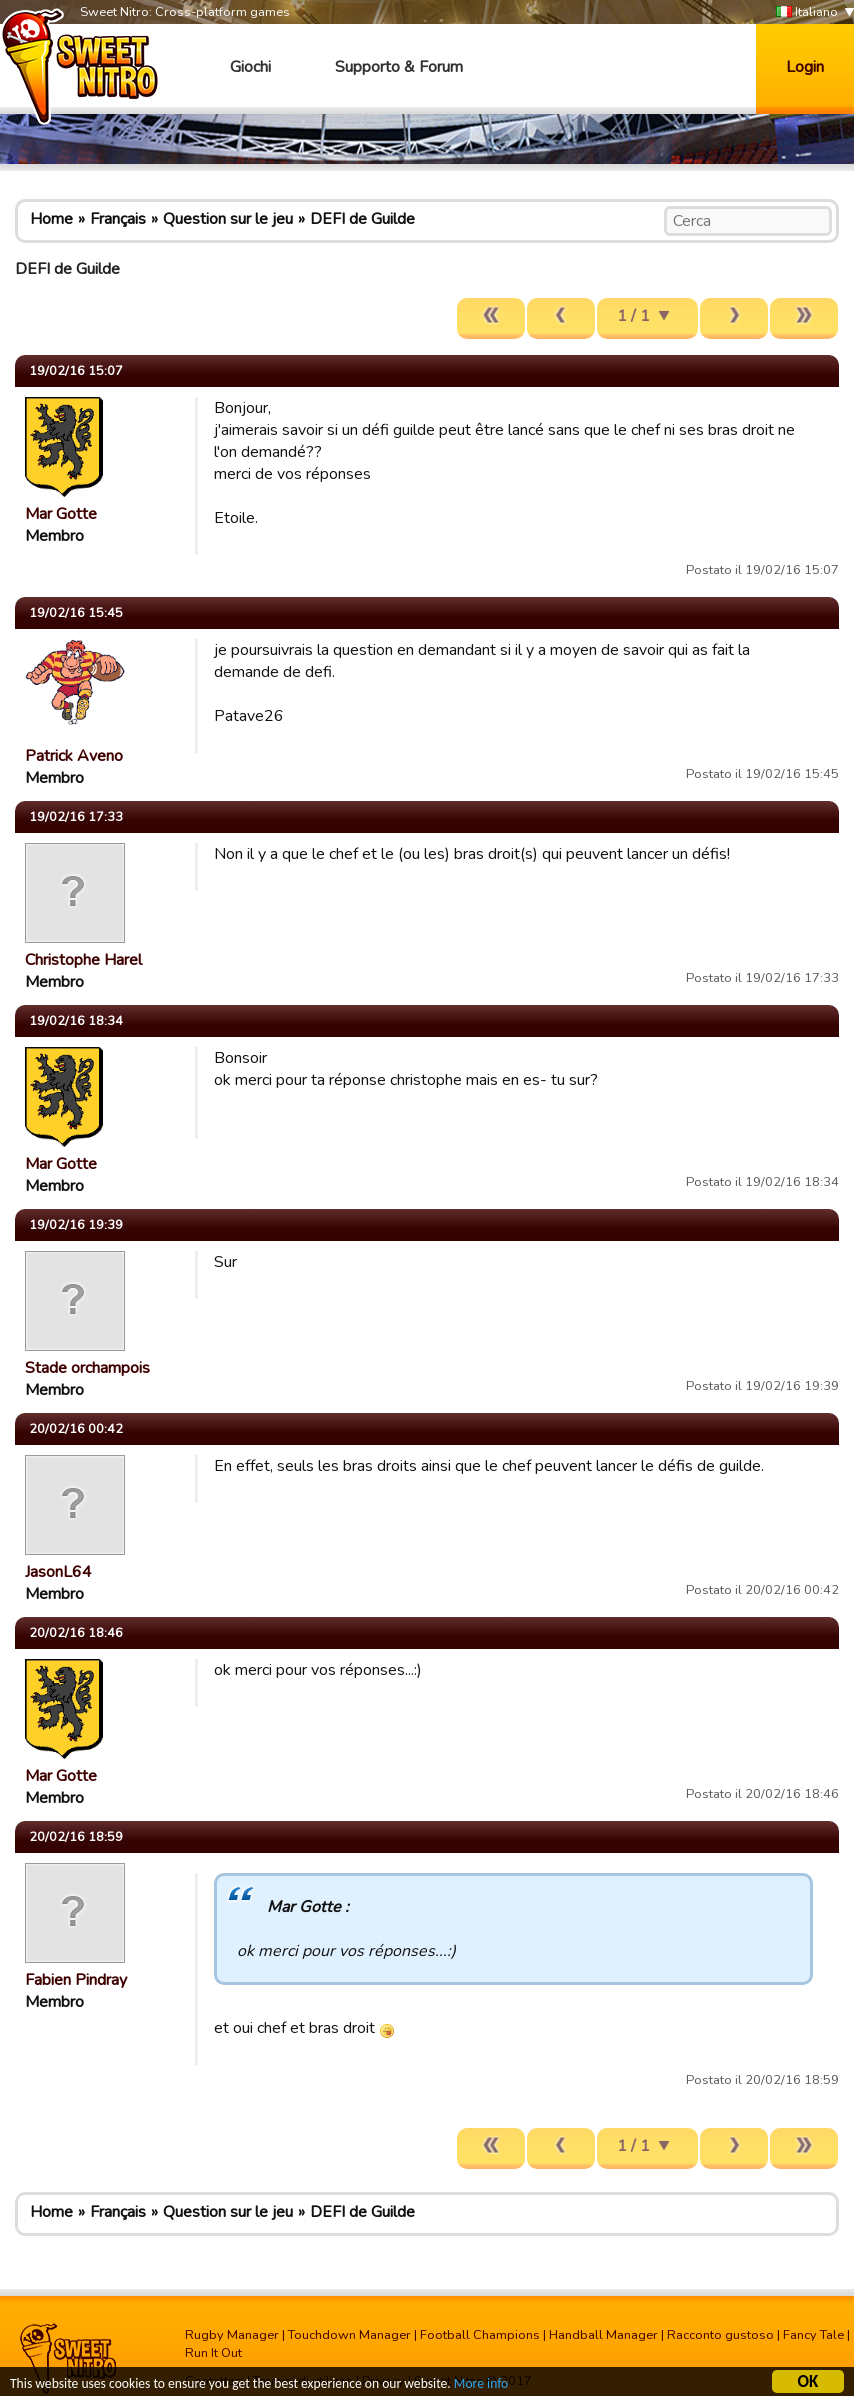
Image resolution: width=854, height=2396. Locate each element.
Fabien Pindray (76, 1980)
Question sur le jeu (228, 219)
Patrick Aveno (74, 756)
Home (51, 219)
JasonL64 (58, 1572)
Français (118, 219)
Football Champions (480, 2335)
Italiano (807, 12)
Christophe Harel (83, 960)
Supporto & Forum (399, 67)
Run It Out (213, 2353)
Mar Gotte (61, 514)
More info (481, 2385)
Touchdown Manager (349, 2335)
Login (805, 67)
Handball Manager (603, 2335)
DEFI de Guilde (362, 219)
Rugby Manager (232, 2335)
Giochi (250, 67)
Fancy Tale (813, 2335)
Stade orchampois (87, 1368)
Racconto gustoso (720, 2335)
